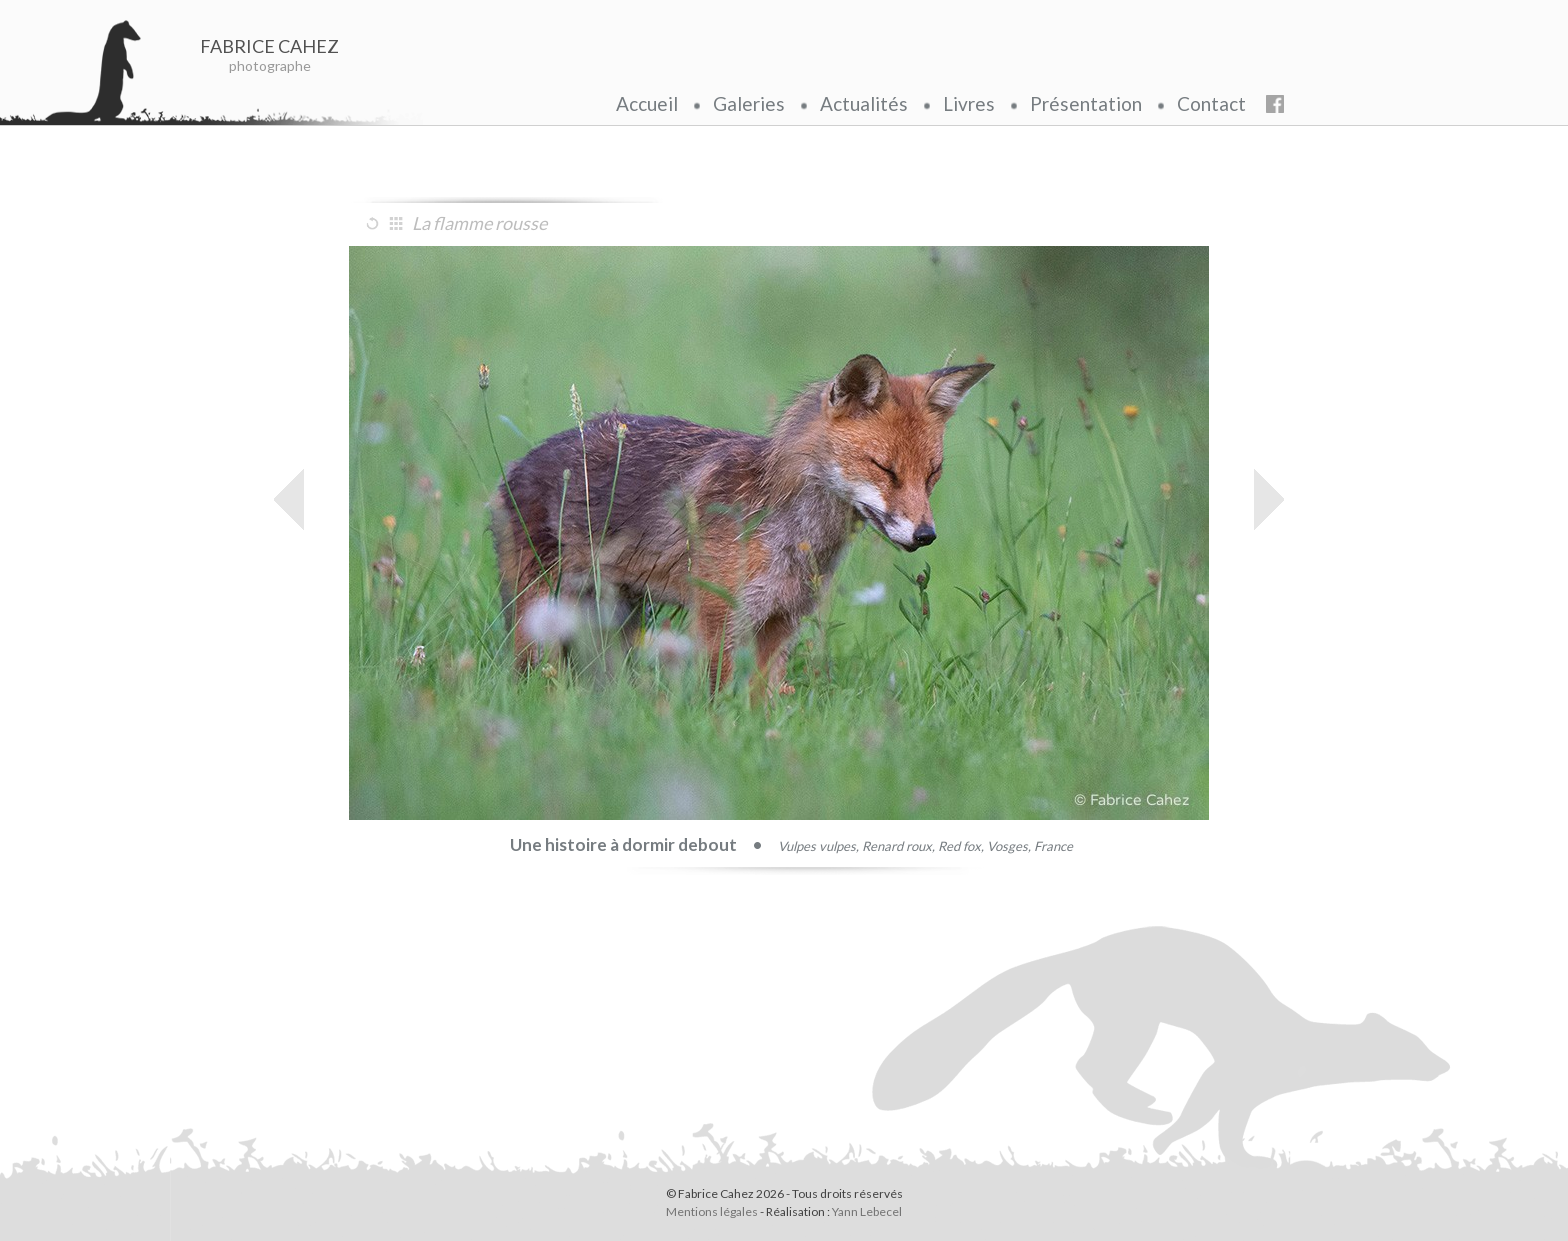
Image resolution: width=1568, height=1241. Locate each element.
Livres (969, 103)
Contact (1211, 103)
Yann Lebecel (867, 1211)
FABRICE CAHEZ (270, 46)
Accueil (647, 103)
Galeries (749, 103)
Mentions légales (712, 1211)
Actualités (864, 103)
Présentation (1086, 103)
